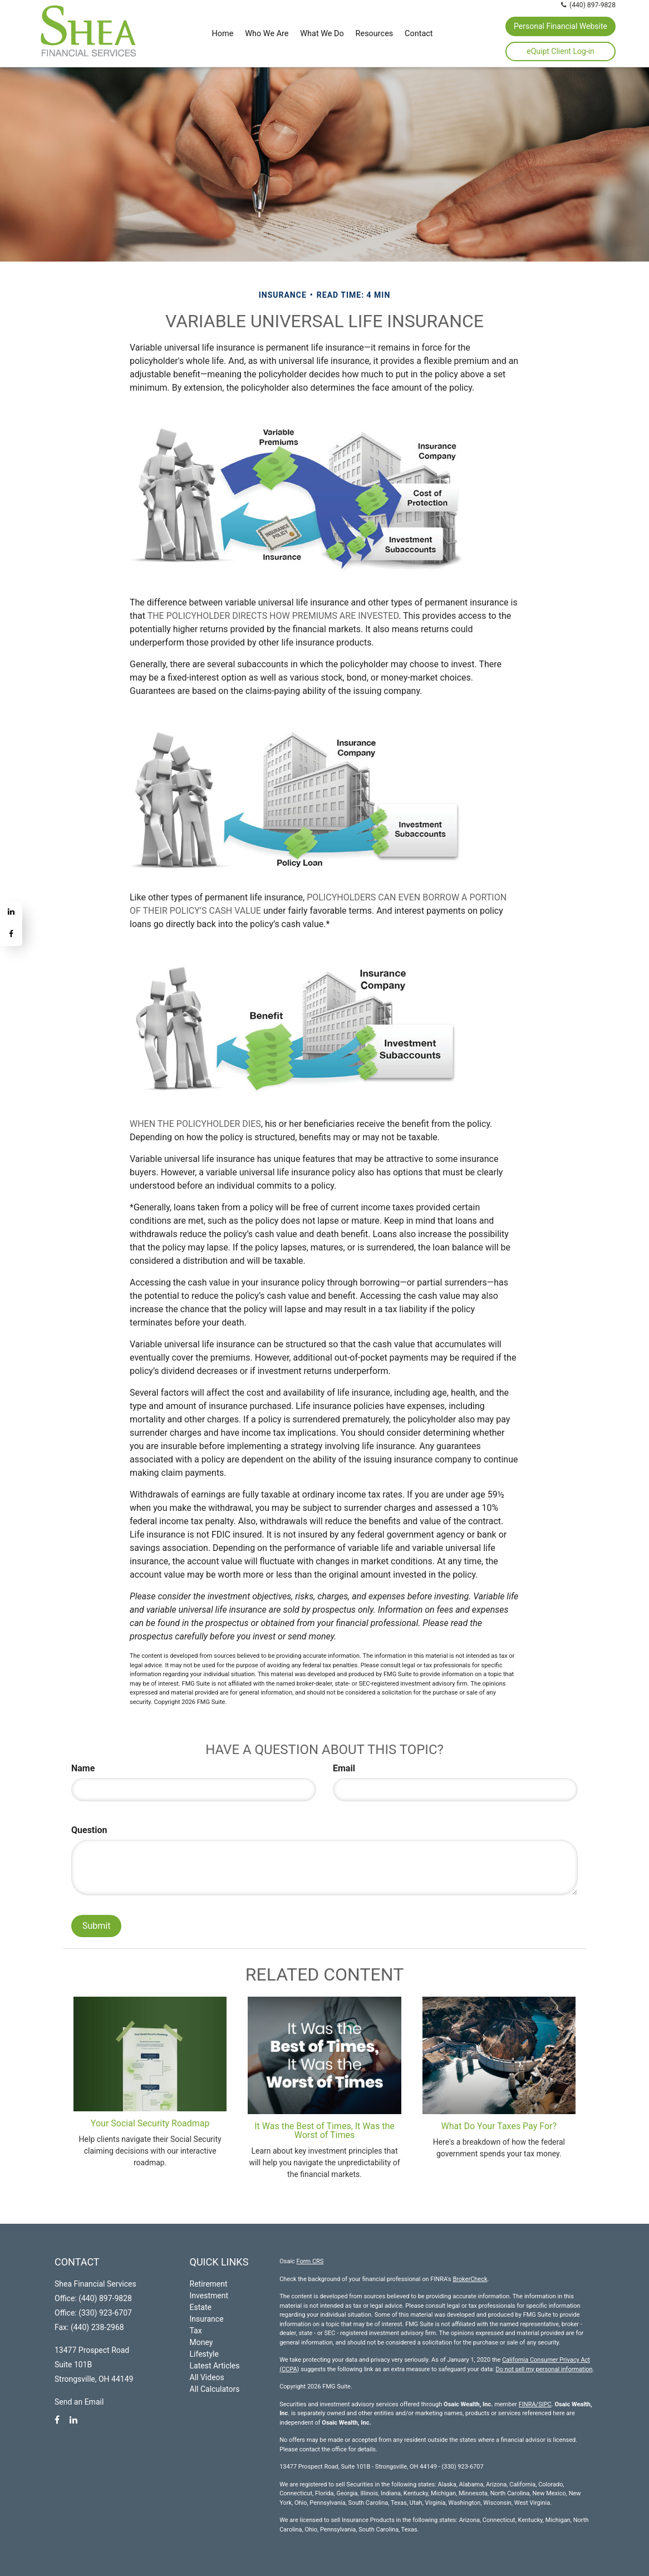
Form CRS (310, 2261)
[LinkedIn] (11, 913)
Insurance (207, 2318)
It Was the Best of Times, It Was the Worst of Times (324, 2130)
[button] (267, 33)
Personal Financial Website (560, 26)
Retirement (209, 2283)
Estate (201, 2307)
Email (344, 1768)
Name (83, 1768)
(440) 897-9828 (589, 5)
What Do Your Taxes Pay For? (499, 2126)
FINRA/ (528, 2404)
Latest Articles (215, 2365)
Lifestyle (204, 2354)
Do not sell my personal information (544, 2369)
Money (201, 2342)
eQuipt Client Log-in (560, 51)
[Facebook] (11, 935)
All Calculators (215, 2389)
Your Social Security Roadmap (150, 2123)
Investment (209, 2295)
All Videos (207, 2377)
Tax (196, 2330)
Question (89, 1830)
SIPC (545, 2404)
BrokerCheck (470, 2279)
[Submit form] (96, 1926)
